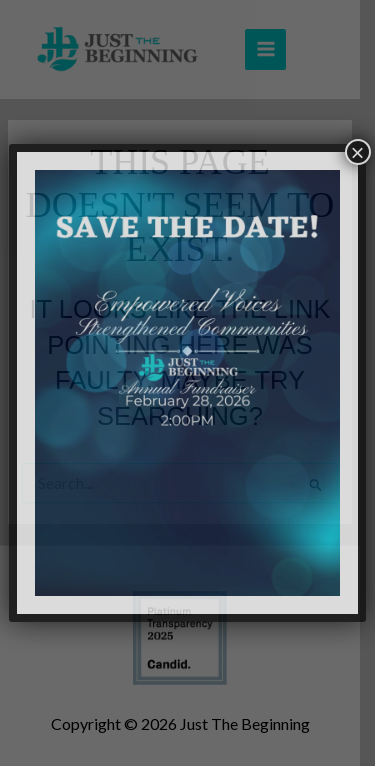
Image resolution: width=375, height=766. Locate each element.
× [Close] (358, 152)
